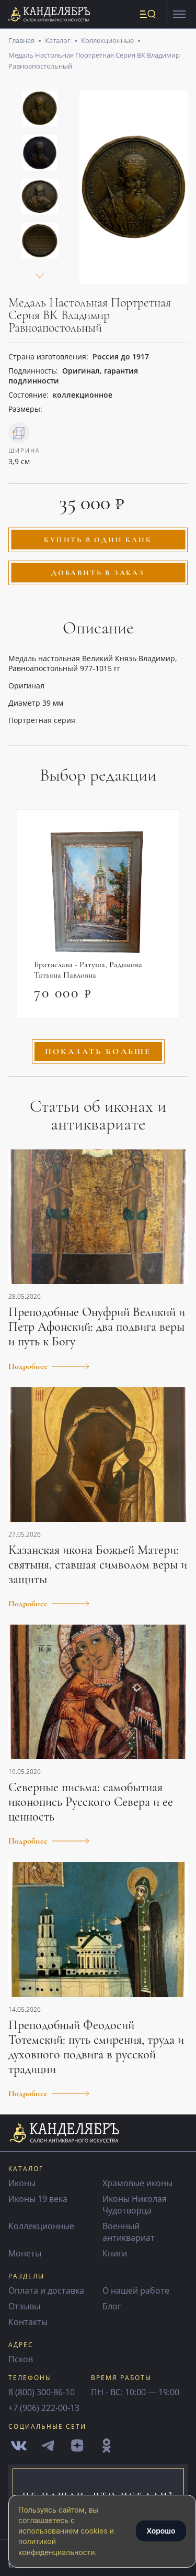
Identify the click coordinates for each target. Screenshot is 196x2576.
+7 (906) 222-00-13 (43, 2408)
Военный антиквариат (128, 2231)
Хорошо (160, 2531)
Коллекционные (107, 40)
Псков (20, 2359)
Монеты (24, 2253)
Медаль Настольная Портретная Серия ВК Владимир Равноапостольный (94, 60)
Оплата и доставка (46, 2290)
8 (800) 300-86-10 (41, 2392)
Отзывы (24, 2306)
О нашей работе (135, 2290)
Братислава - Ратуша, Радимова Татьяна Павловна (88, 969)
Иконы (22, 2183)
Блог (111, 2306)
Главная (21, 40)
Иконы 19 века (37, 2199)
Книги (114, 2253)
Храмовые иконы (137, 2183)
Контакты (28, 2322)
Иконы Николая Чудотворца (134, 2204)
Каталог (58, 40)
